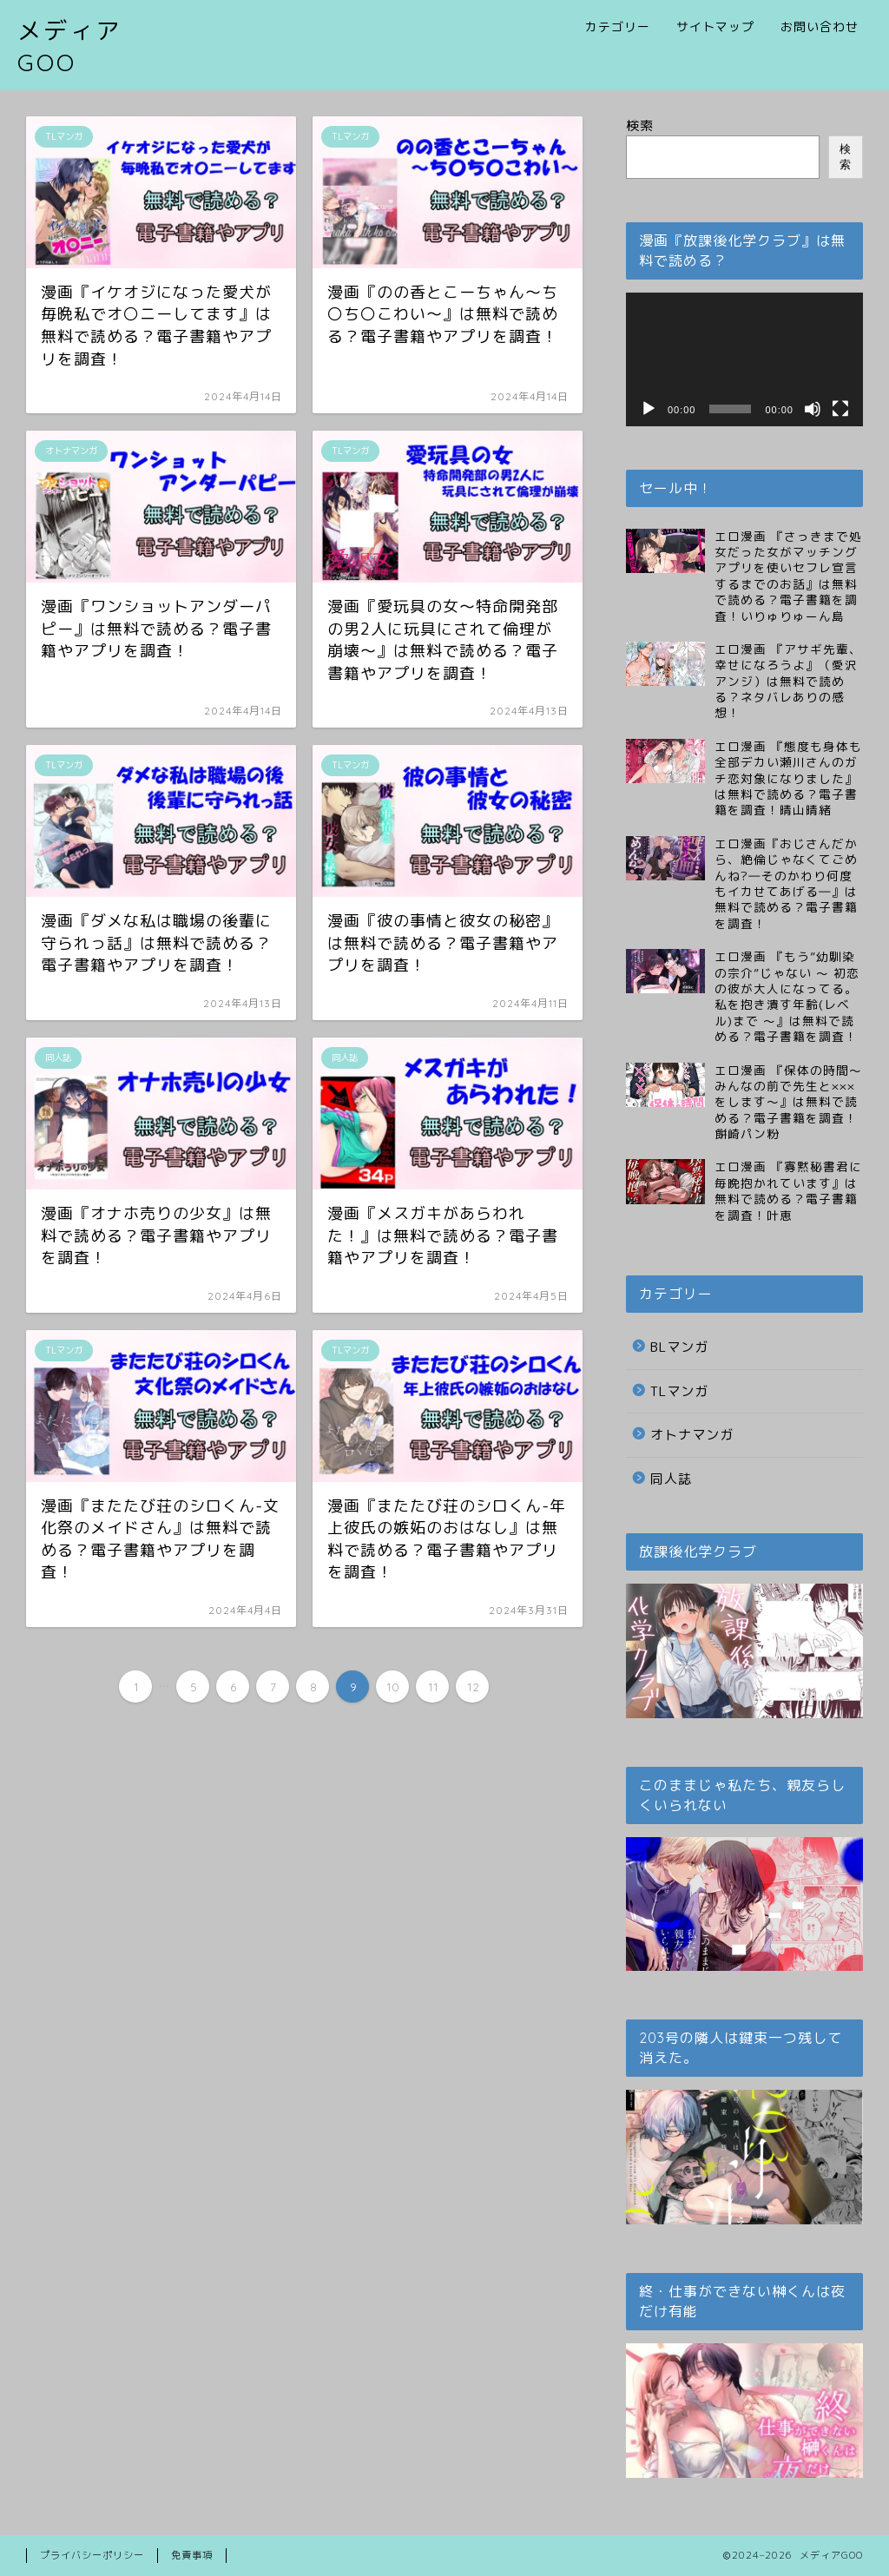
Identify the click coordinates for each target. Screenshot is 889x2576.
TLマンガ (679, 1391)
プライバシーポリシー (92, 2555)
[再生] (648, 409)
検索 (640, 125)
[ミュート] (812, 409)
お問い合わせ (819, 27)
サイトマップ (715, 27)
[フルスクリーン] (840, 409)
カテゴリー (617, 27)
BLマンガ (679, 1347)
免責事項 (192, 2555)
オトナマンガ (692, 1435)
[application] (744, 359)
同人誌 (671, 1479)
